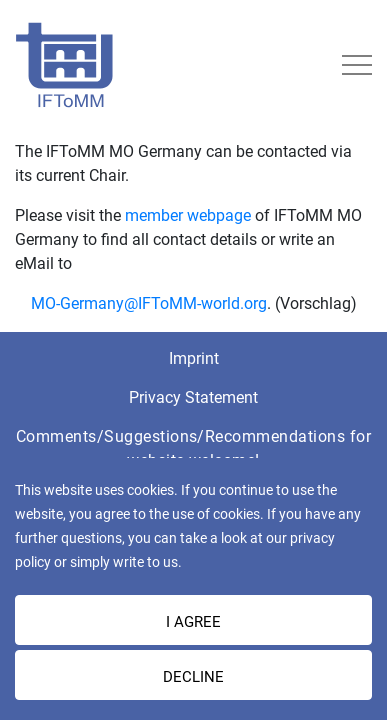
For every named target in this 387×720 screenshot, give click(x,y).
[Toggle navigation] (357, 65)
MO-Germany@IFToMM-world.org (149, 303)
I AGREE (193, 622)
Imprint (194, 358)
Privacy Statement (193, 397)
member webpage (190, 215)
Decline (193, 677)
